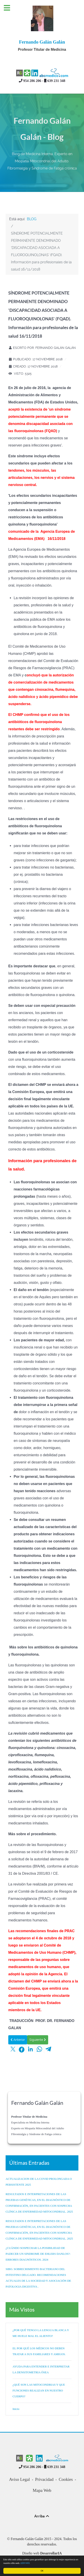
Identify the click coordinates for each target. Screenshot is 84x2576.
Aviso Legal (19, 2479)
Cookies (66, 2479)
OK (42, 2570)
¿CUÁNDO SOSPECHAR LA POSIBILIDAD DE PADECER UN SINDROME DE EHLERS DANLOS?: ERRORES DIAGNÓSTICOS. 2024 (38, 2253)
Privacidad (44, 2479)
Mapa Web (42, 2490)
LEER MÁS (25, 2563)
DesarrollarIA (51, 2553)
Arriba (42, 2516)
